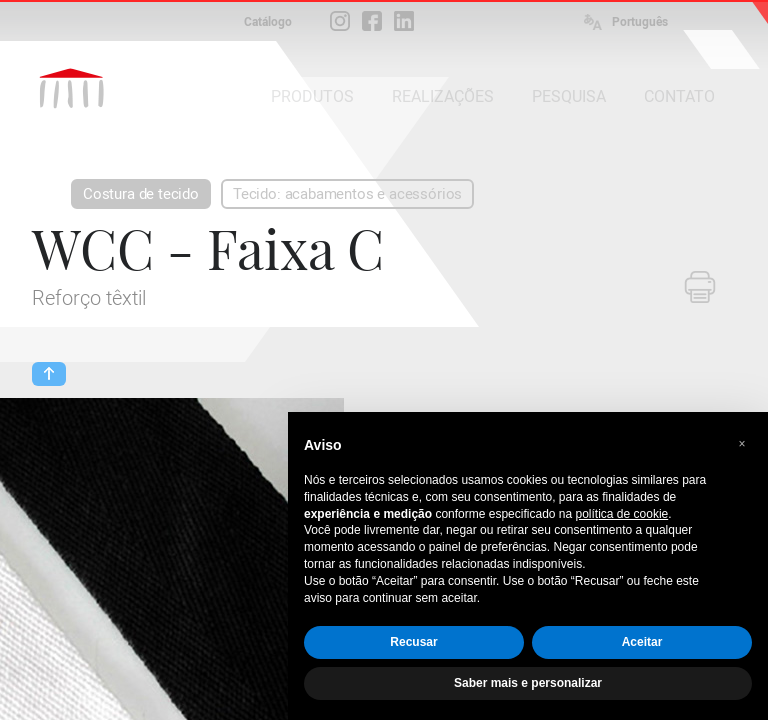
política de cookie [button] (622, 514)
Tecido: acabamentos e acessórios (347, 194)
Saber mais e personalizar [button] (528, 683)
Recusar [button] (413, 642)
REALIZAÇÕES (443, 96)
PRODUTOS (312, 96)
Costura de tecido (141, 194)
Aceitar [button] (642, 642)
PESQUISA (569, 96)
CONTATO (679, 96)
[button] (742, 444)
